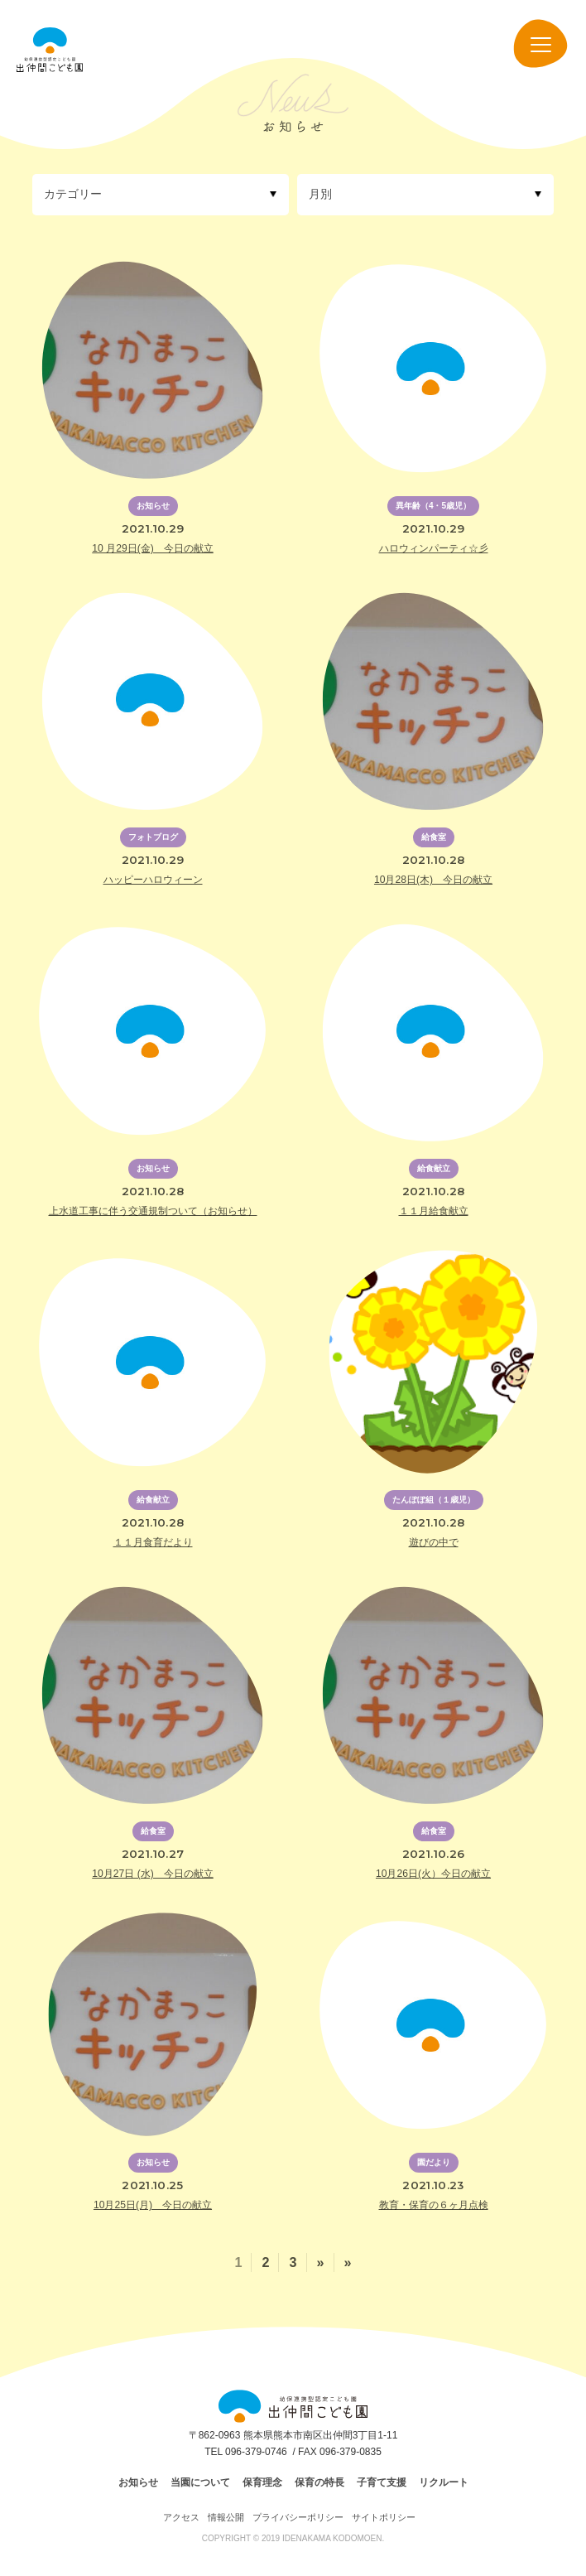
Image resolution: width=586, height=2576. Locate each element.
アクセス (181, 2517)
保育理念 (262, 2482)
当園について (200, 2482)
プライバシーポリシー (297, 2517)
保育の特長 (319, 2482)
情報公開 (226, 2517)
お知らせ (138, 2482)
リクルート (443, 2482)
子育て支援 (381, 2482)
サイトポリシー (383, 2517)
